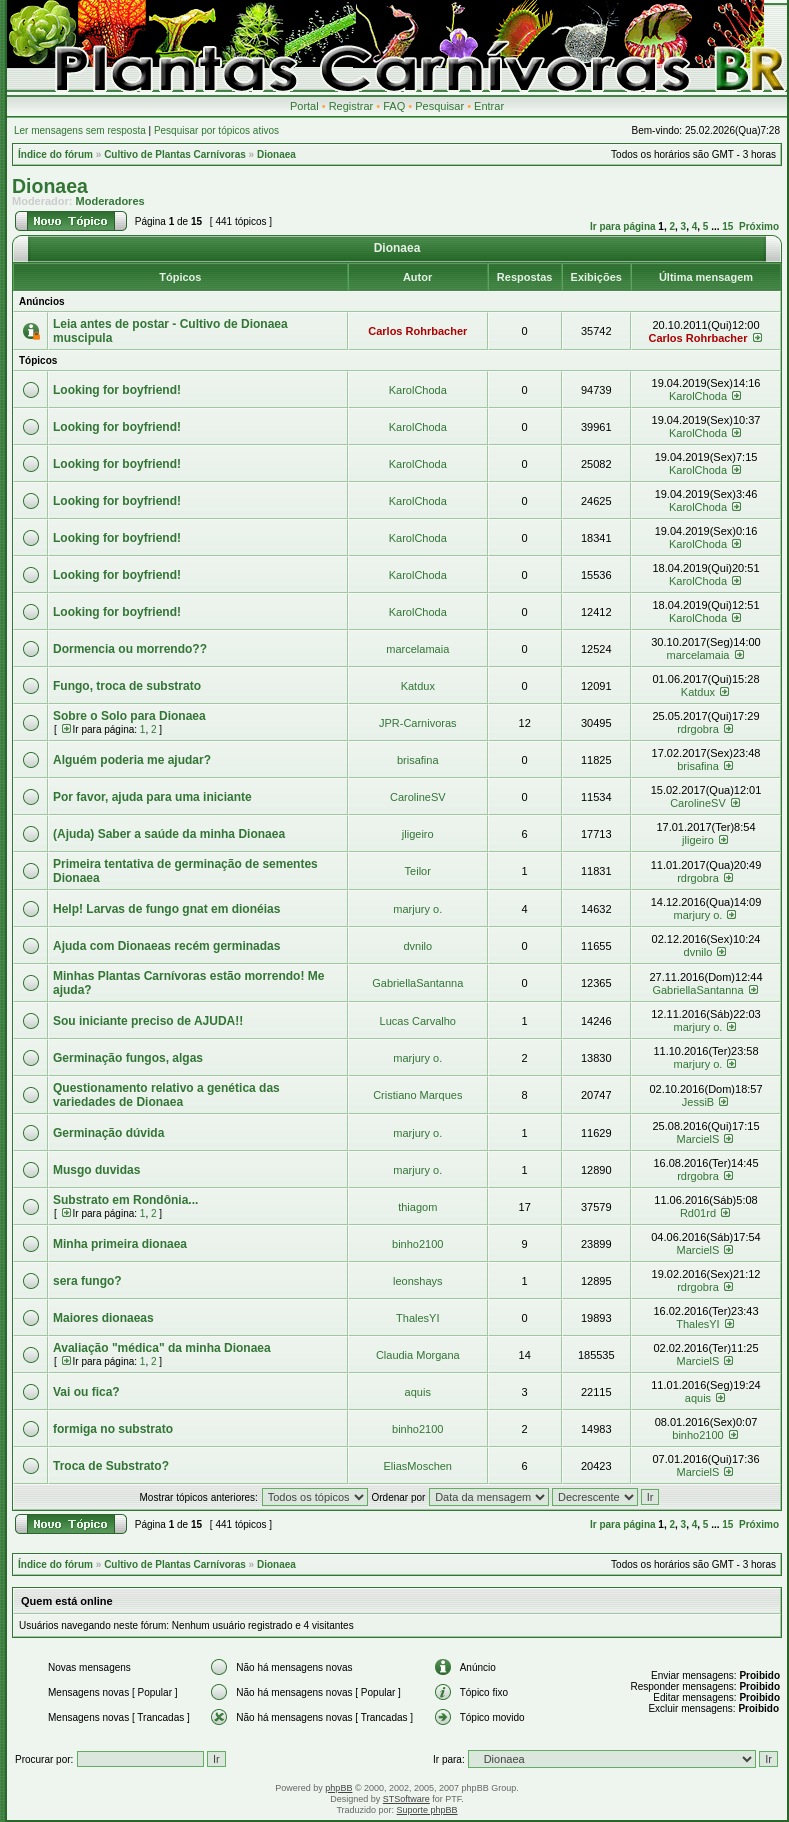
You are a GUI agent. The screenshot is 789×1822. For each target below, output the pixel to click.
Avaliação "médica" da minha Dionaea (162, 1348)
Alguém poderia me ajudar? (132, 760)
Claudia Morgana (418, 1355)
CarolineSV (418, 797)
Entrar (489, 106)
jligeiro (418, 834)
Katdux (418, 686)
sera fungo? (87, 1281)
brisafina (418, 760)
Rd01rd (698, 1213)
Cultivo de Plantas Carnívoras (175, 154)
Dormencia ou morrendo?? (130, 649)
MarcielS (698, 1139)
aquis (418, 1392)
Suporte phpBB (427, 1810)
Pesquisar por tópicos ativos (216, 130)
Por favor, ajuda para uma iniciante (152, 797)
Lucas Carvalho (418, 1021)
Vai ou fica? (86, 1392)
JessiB (698, 1102)
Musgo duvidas (96, 1170)
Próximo (759, 226)
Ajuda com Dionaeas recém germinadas (166, 946)
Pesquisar (439, 106)
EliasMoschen (418, 1466)
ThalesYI (417, 1318)
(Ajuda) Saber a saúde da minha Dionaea (169, 834)
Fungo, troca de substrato (127, 686)
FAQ (394, 106)
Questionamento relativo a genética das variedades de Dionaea (166, 1095)
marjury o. (417, 909)
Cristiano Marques (417, 1095)
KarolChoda (418, 390)
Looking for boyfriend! (117, 390)
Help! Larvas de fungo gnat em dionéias (166, 909)
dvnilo (417, 946)
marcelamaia (417, 649)
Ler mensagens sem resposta (80, 130)
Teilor (418, 871)
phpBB (338, 1788)
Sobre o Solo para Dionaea (129, 716)
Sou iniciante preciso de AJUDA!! (148, 1021)
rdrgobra (698, 729)
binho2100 (417, 1244)
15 (727, 226)
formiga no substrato (113, 1429)
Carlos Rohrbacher (417, 331)
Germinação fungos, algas (128, 1058)
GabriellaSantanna (417, 983)
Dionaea (276, 154)
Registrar (351, 106)
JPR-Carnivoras (418, 723)
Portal (304, 106)
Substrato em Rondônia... (125, 1200)
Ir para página (623, 226)
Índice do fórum (55, 154)
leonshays (418, 1281)
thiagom (417, 1207)
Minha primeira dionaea (120, 1244)
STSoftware (406, 1799)
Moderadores (110, 201)
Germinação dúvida (108, 1133)
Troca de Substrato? (111, 1466)
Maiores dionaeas (103, 1318)
